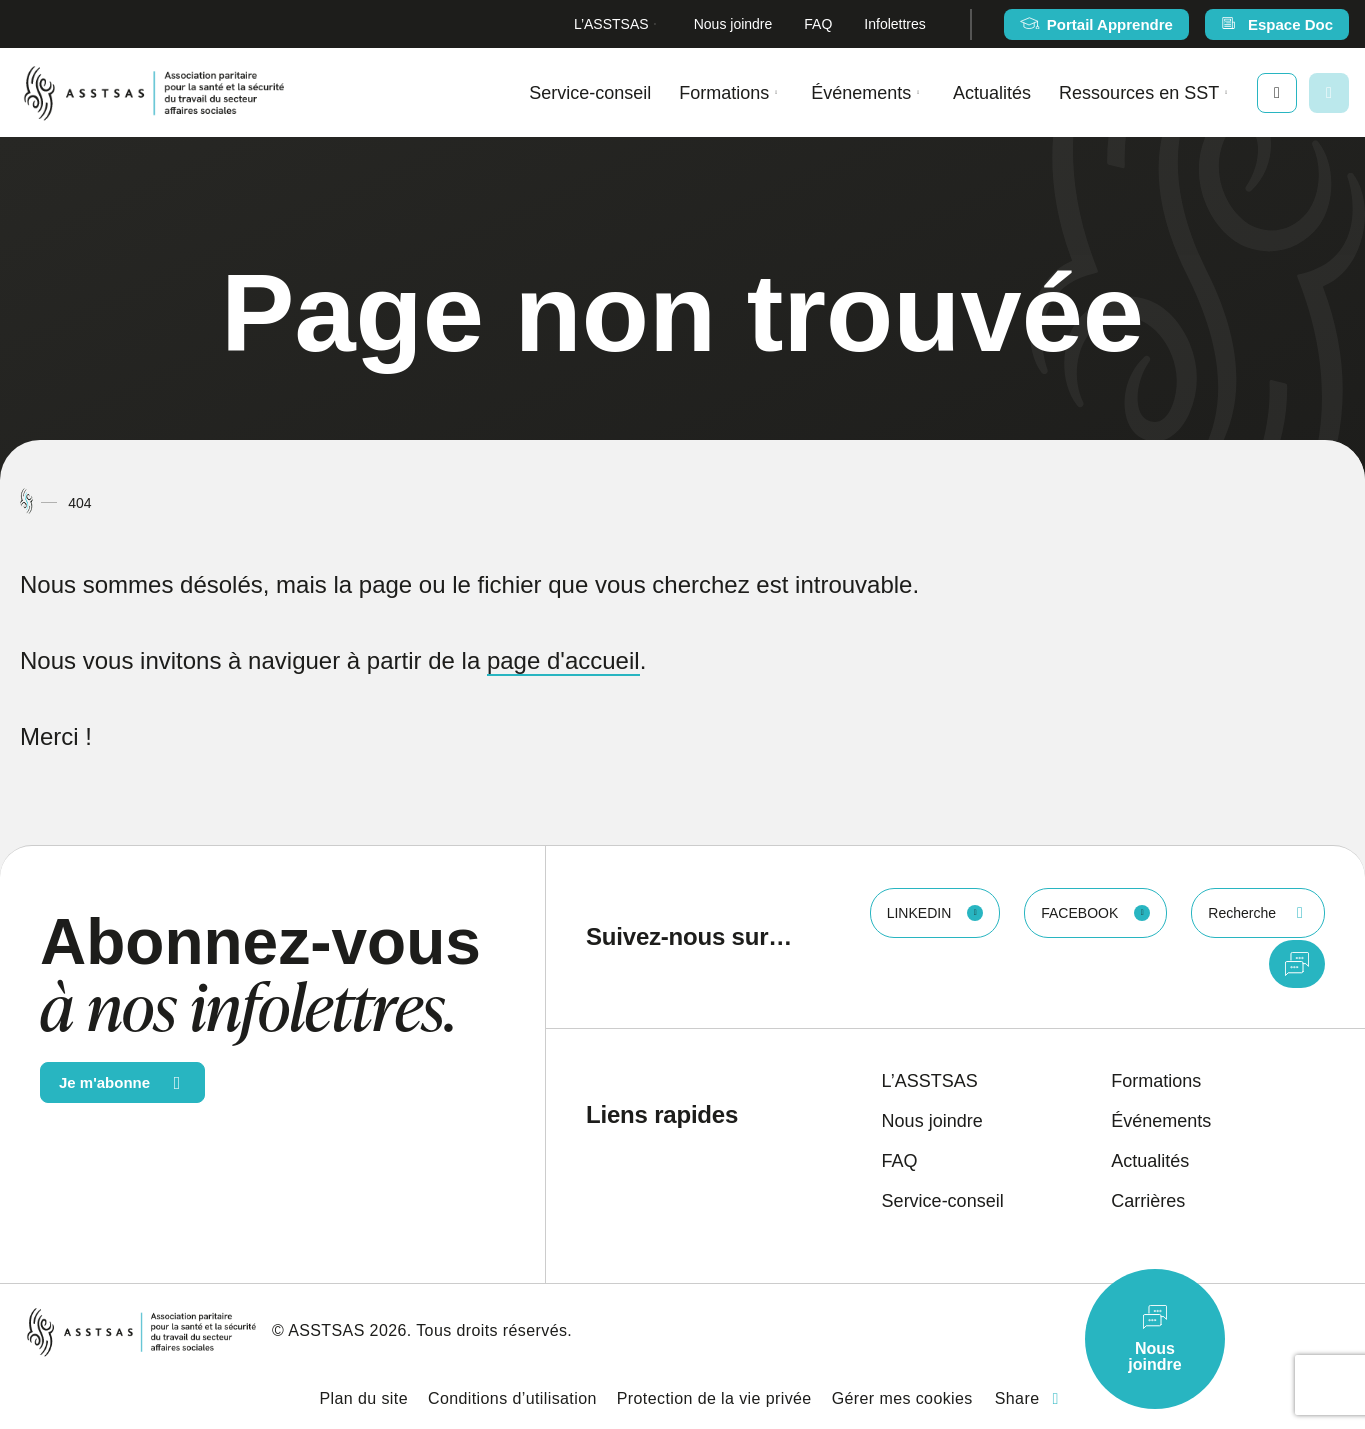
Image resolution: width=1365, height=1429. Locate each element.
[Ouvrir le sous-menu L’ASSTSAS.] (655, 24)
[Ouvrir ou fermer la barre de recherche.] (1329, 93)
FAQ (818, 24)
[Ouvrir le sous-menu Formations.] (776, 92)
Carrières (1148, 1201)
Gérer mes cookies (902, 1398)
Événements (861, 93)
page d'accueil (563, 660)
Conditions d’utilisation (512, 1398)
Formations (724, 93)
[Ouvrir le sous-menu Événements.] (918, 92)
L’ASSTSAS (611, 24)
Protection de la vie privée (714, 1398)
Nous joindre (733, 24)
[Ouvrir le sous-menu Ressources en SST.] (1226, 92)
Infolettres (894, 24)
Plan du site (364, 1398)
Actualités (992, 93)
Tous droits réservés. (494, 1330)
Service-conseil (590, 93)
